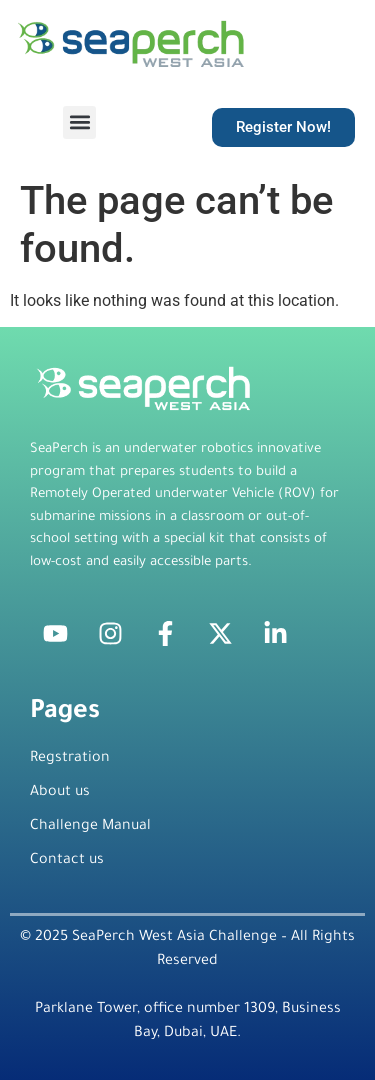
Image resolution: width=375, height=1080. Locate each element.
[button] (79, 122)
